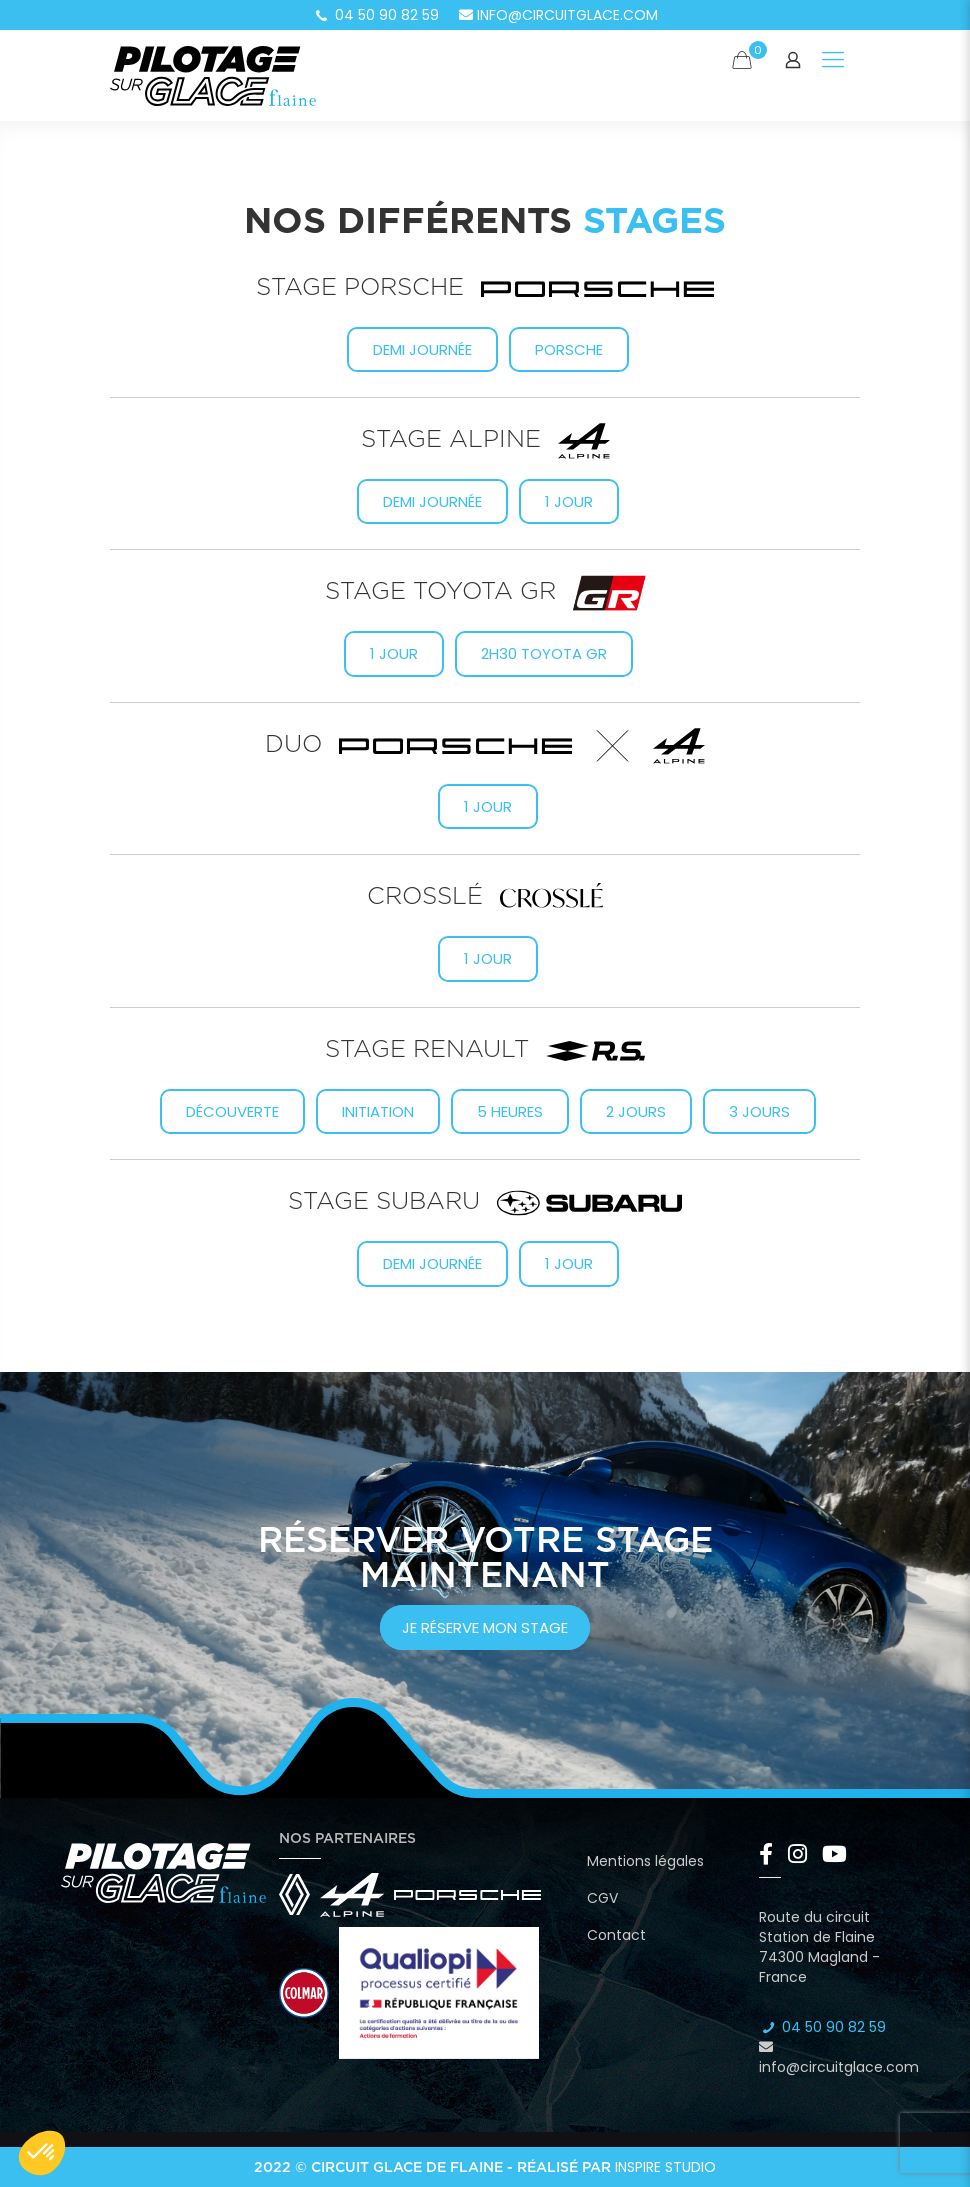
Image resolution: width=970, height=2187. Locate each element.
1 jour (569, 501)
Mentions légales (645, 1861)
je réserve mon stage (485, 1627)
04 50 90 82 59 (376, 15)
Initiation (378, 1111)
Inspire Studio (665, 2167)
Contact (616, 1935)
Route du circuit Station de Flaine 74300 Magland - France (819, 1947)
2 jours (636, 1111)
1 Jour (394, 653)
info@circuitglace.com (558, 15)
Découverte (232, 1111)
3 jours (759, 1111)
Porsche (569, 349)
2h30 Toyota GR (544, 653)
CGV (602, 1898)
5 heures (510, 1111)
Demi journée (422, 349)
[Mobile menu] (833, 60)
